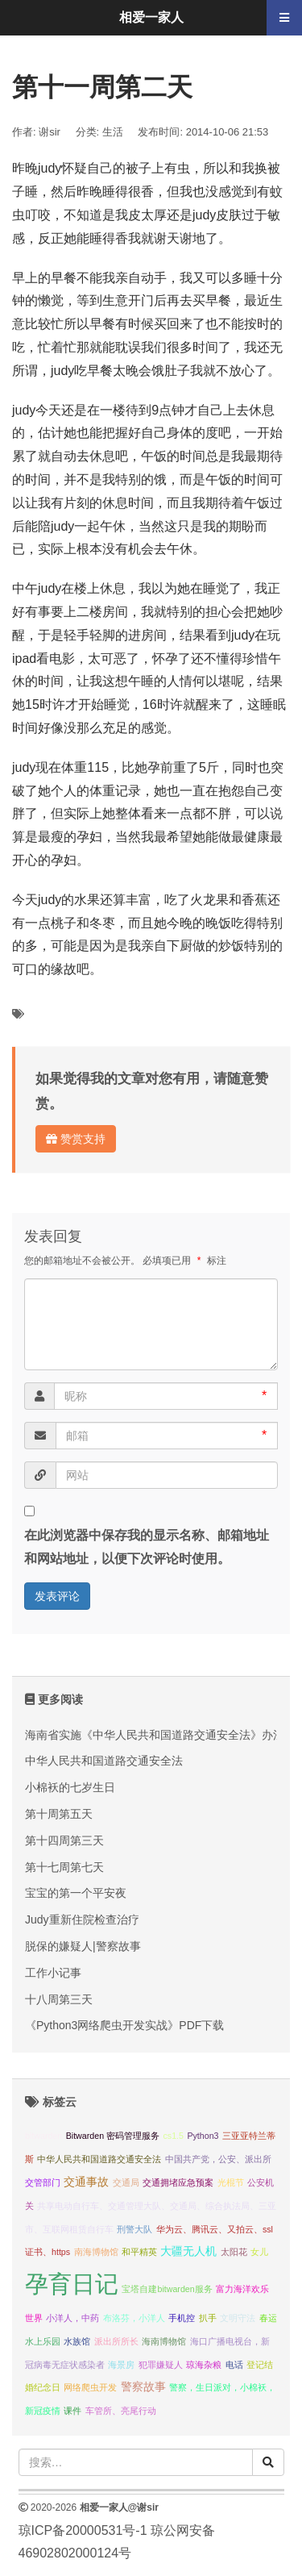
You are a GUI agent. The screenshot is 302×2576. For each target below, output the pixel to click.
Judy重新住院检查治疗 (82, 1919)
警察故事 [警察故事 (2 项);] (143, 2387)
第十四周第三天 (64, 1840)
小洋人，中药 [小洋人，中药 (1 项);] (72, 2318)
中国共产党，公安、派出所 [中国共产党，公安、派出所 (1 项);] (218, 2159)
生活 (112, 132)
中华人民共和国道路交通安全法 (104, 1760)
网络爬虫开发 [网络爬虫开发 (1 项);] (90, 2387)
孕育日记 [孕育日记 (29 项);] (71, 2283)
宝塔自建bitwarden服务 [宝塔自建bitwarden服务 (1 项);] (167, 2289)
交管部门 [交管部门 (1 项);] (42, 2182)
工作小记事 (53, 1972)
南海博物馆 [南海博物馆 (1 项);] (96, 2252)
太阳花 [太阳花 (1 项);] (234, 2252)
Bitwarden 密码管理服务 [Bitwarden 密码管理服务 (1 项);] (112, 2135)
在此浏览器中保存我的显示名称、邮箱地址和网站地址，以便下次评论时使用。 (146, 1546)
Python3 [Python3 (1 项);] (202, 2135)
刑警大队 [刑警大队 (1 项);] (134, 2229)
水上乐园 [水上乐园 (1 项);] (42, 2341)
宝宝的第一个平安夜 (75, 1892)
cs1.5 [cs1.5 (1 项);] (173, 2135)
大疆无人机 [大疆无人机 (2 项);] (188, 2251)
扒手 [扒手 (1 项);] (208, 2318)
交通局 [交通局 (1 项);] (126, 2182)
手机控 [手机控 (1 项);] (181, 2318)
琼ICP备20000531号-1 (83, 2530)
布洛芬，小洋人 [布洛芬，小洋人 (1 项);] (134, 2318)
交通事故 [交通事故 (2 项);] (86, 2182)
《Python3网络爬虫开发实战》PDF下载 (124, 2025)
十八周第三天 (59, 1999)
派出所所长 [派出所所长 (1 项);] (116, 2341)
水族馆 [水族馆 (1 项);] (77, 2341)
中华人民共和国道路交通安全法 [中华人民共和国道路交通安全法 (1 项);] (99, 2159)
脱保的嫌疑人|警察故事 (83, 1946)
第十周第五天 (59, 1813)
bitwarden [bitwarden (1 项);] (43, 2135)
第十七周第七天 (64, 1867)
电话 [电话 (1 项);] (234, 2365)
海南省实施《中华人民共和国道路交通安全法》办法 (154, 1734)
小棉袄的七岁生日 (70, 1787)
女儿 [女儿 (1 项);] (259, 2252)
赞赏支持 (75, 1138)
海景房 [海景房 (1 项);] (121, 2365)
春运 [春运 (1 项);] (268, 2318)
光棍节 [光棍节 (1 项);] (230, 2182)
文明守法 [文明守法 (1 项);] (237, 2318)
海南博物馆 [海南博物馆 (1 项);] (164, 2341)
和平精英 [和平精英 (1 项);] (139, 2252)
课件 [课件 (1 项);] (72, 2411)
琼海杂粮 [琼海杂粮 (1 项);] (203, 2365)
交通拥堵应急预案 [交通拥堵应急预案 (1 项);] (178, 2182)
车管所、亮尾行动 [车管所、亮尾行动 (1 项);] (120, 2411)
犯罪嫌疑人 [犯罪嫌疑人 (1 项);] (161, 2365)
